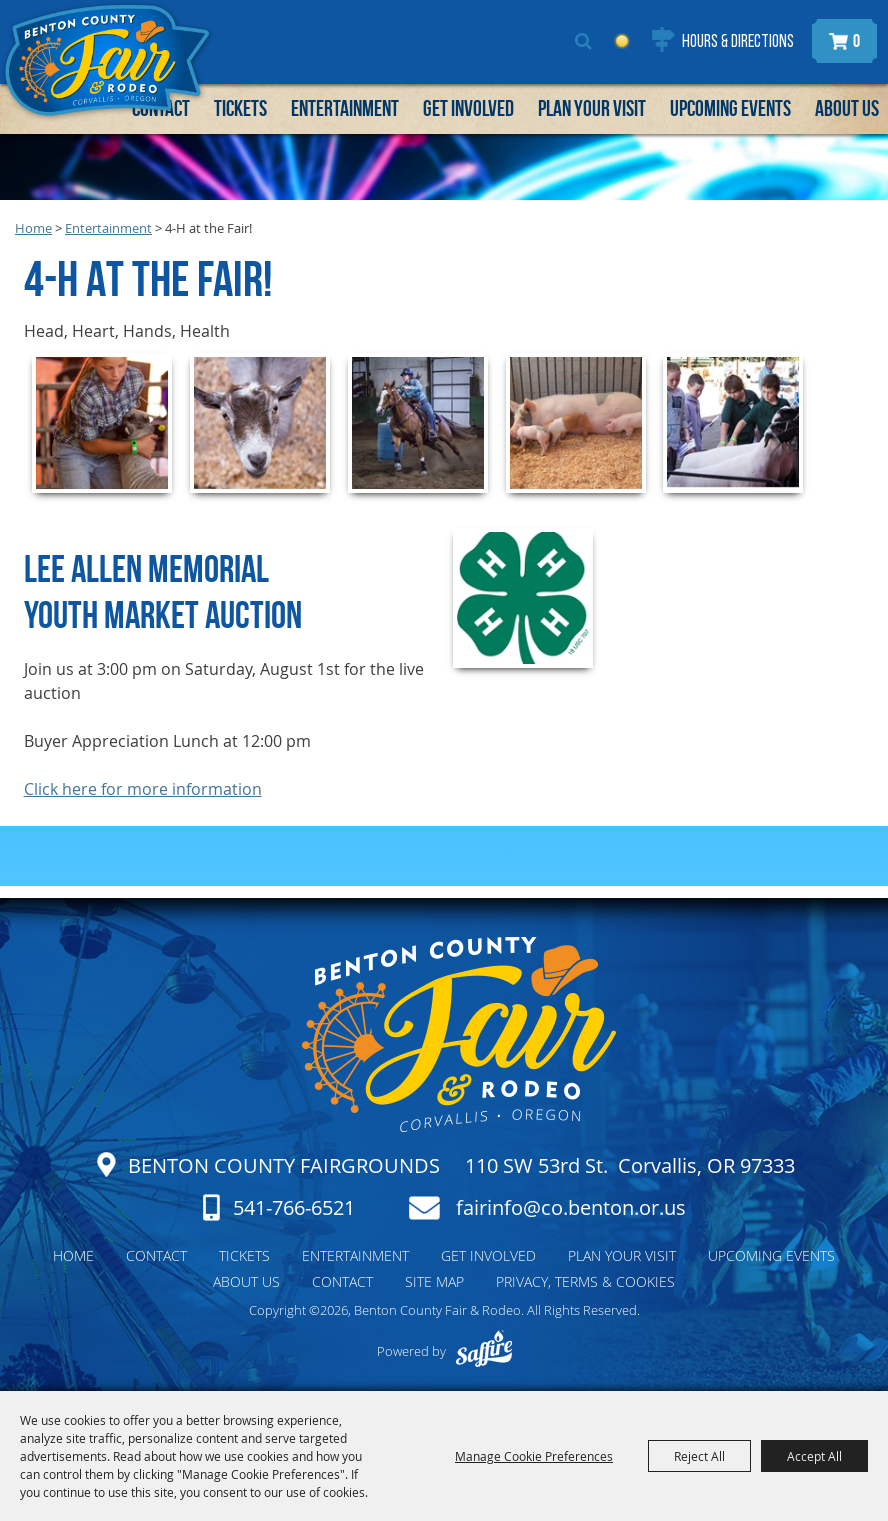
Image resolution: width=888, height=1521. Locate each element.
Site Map (434, 1281)
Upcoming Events (730, 108)
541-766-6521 (294, 1207)
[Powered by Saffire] (483, 1351)
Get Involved (468, 108)
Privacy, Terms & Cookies (585, 1281)
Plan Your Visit (592, 108)
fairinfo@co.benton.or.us (571, 1208)
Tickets (240, 108)
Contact (156, 1255)
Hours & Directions (738, 42)
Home (33, 228)
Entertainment (345, 108)
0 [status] (856, 41)
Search (583, 41)
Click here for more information (143, 789)
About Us (847, 108)
